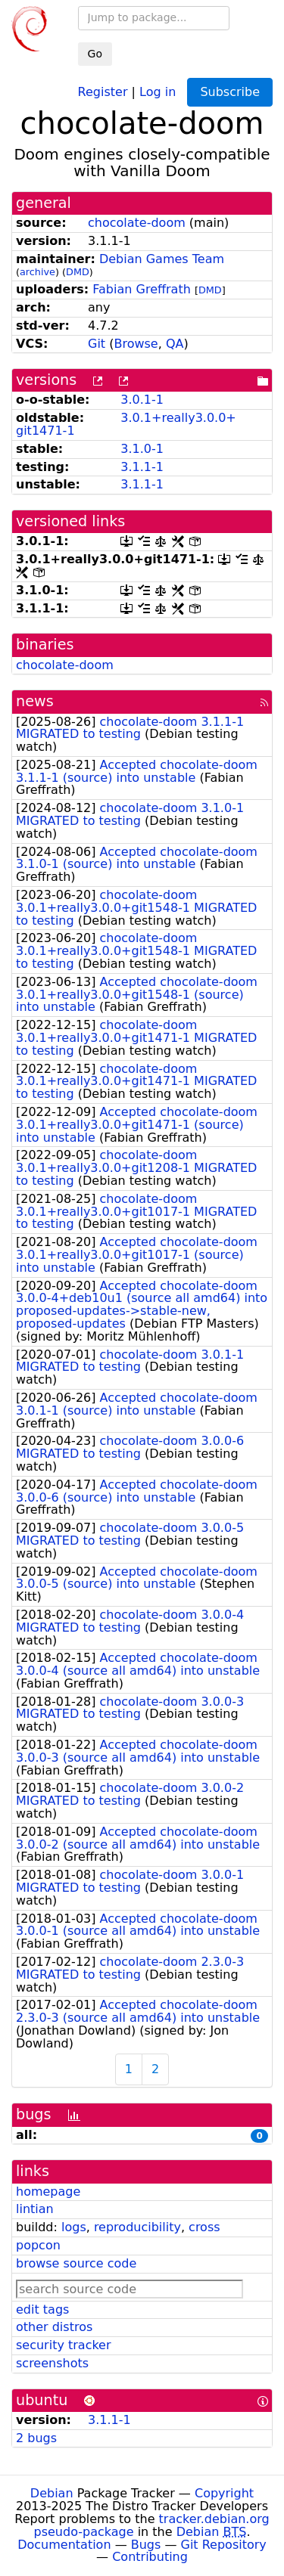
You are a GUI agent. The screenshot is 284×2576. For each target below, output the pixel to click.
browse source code (76, 2263)
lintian (35, 2209)
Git (96, 343)
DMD (77, 271)
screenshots (52, 2363)
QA (175, 343)
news (35, 701)
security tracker (63, 2345)
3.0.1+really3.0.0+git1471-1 (126, 424)
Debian (51, 2493)
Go (95, 54)
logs (73, 2227)
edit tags (42, 2309)
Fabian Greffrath (141, 289)
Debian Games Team (161, 259)
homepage (48, 2191)
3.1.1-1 (142, 467)
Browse (136, 343)
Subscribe (230, 92)
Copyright (224, 2493)
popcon (38, 2245)
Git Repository (224, 2544)
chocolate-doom (137, 222)
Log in (157, 91)
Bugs (146, 2544)
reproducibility (137, 2227)
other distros (54, 2327)
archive (37, 271)
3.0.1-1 (142, 399)
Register (103, 91)
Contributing (150, 2557)
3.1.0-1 (142, 449)
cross (204, 2227)
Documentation (64, 2544)
